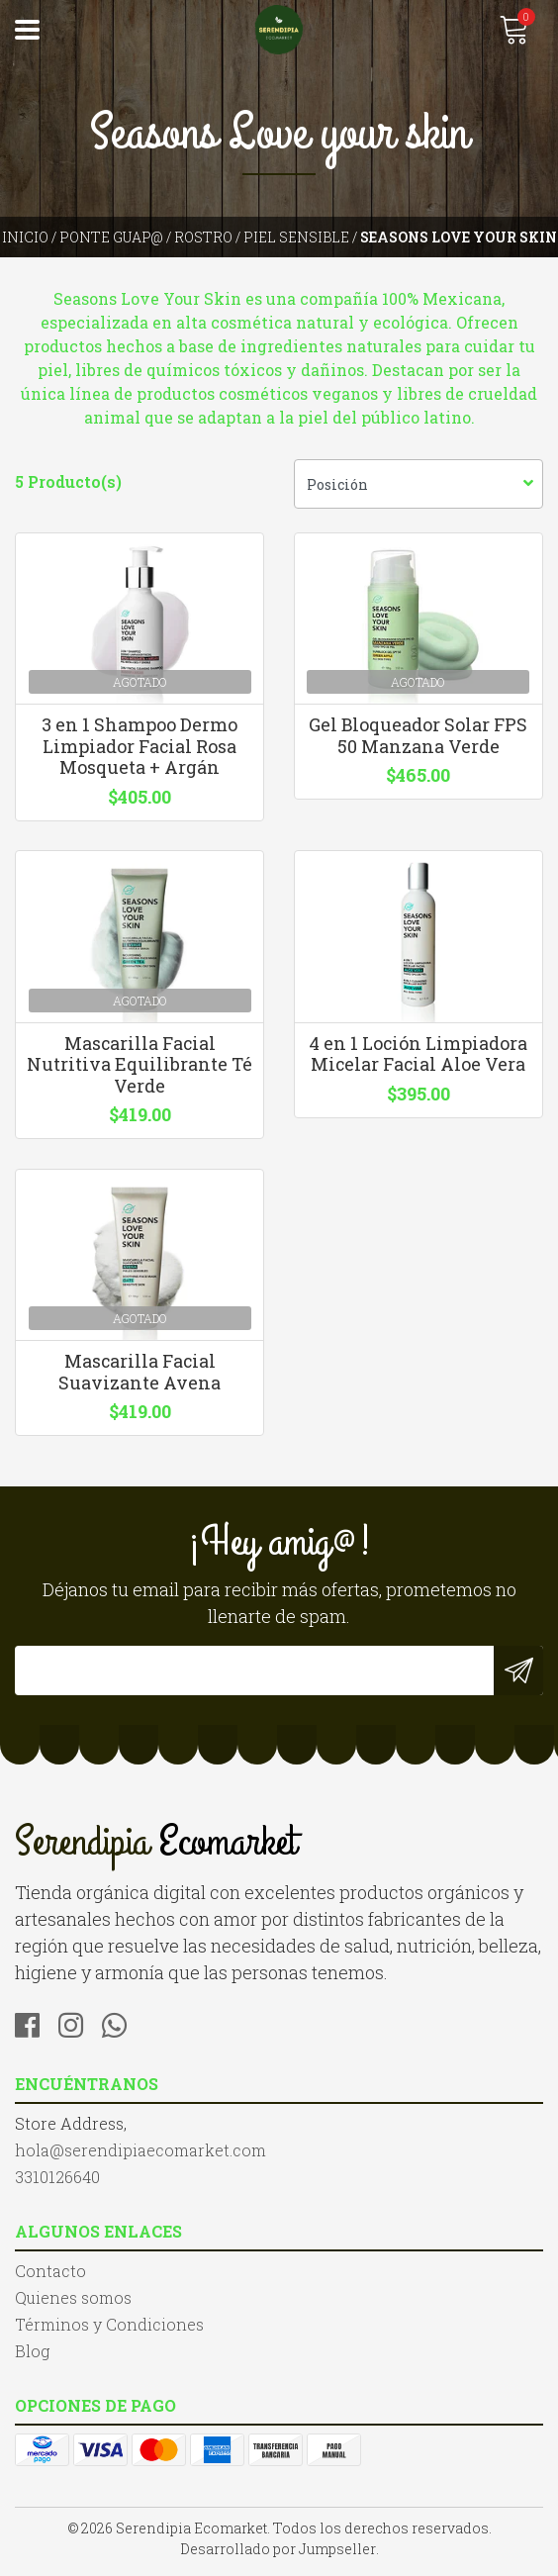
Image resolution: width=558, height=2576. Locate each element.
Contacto (50, 2277)
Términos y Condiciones (109, 2331)
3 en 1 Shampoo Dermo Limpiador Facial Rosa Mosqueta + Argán (139, 748)
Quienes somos (73, 2304)
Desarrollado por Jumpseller (278, 2555)
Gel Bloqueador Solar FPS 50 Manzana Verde (419, 737)
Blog (32, 2357)
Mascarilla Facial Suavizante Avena (139, 1378)
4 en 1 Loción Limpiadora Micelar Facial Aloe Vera (418, 1058)
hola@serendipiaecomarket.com (140, 2157)
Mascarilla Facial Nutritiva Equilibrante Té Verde (140, 1068)
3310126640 (57, 2183)
